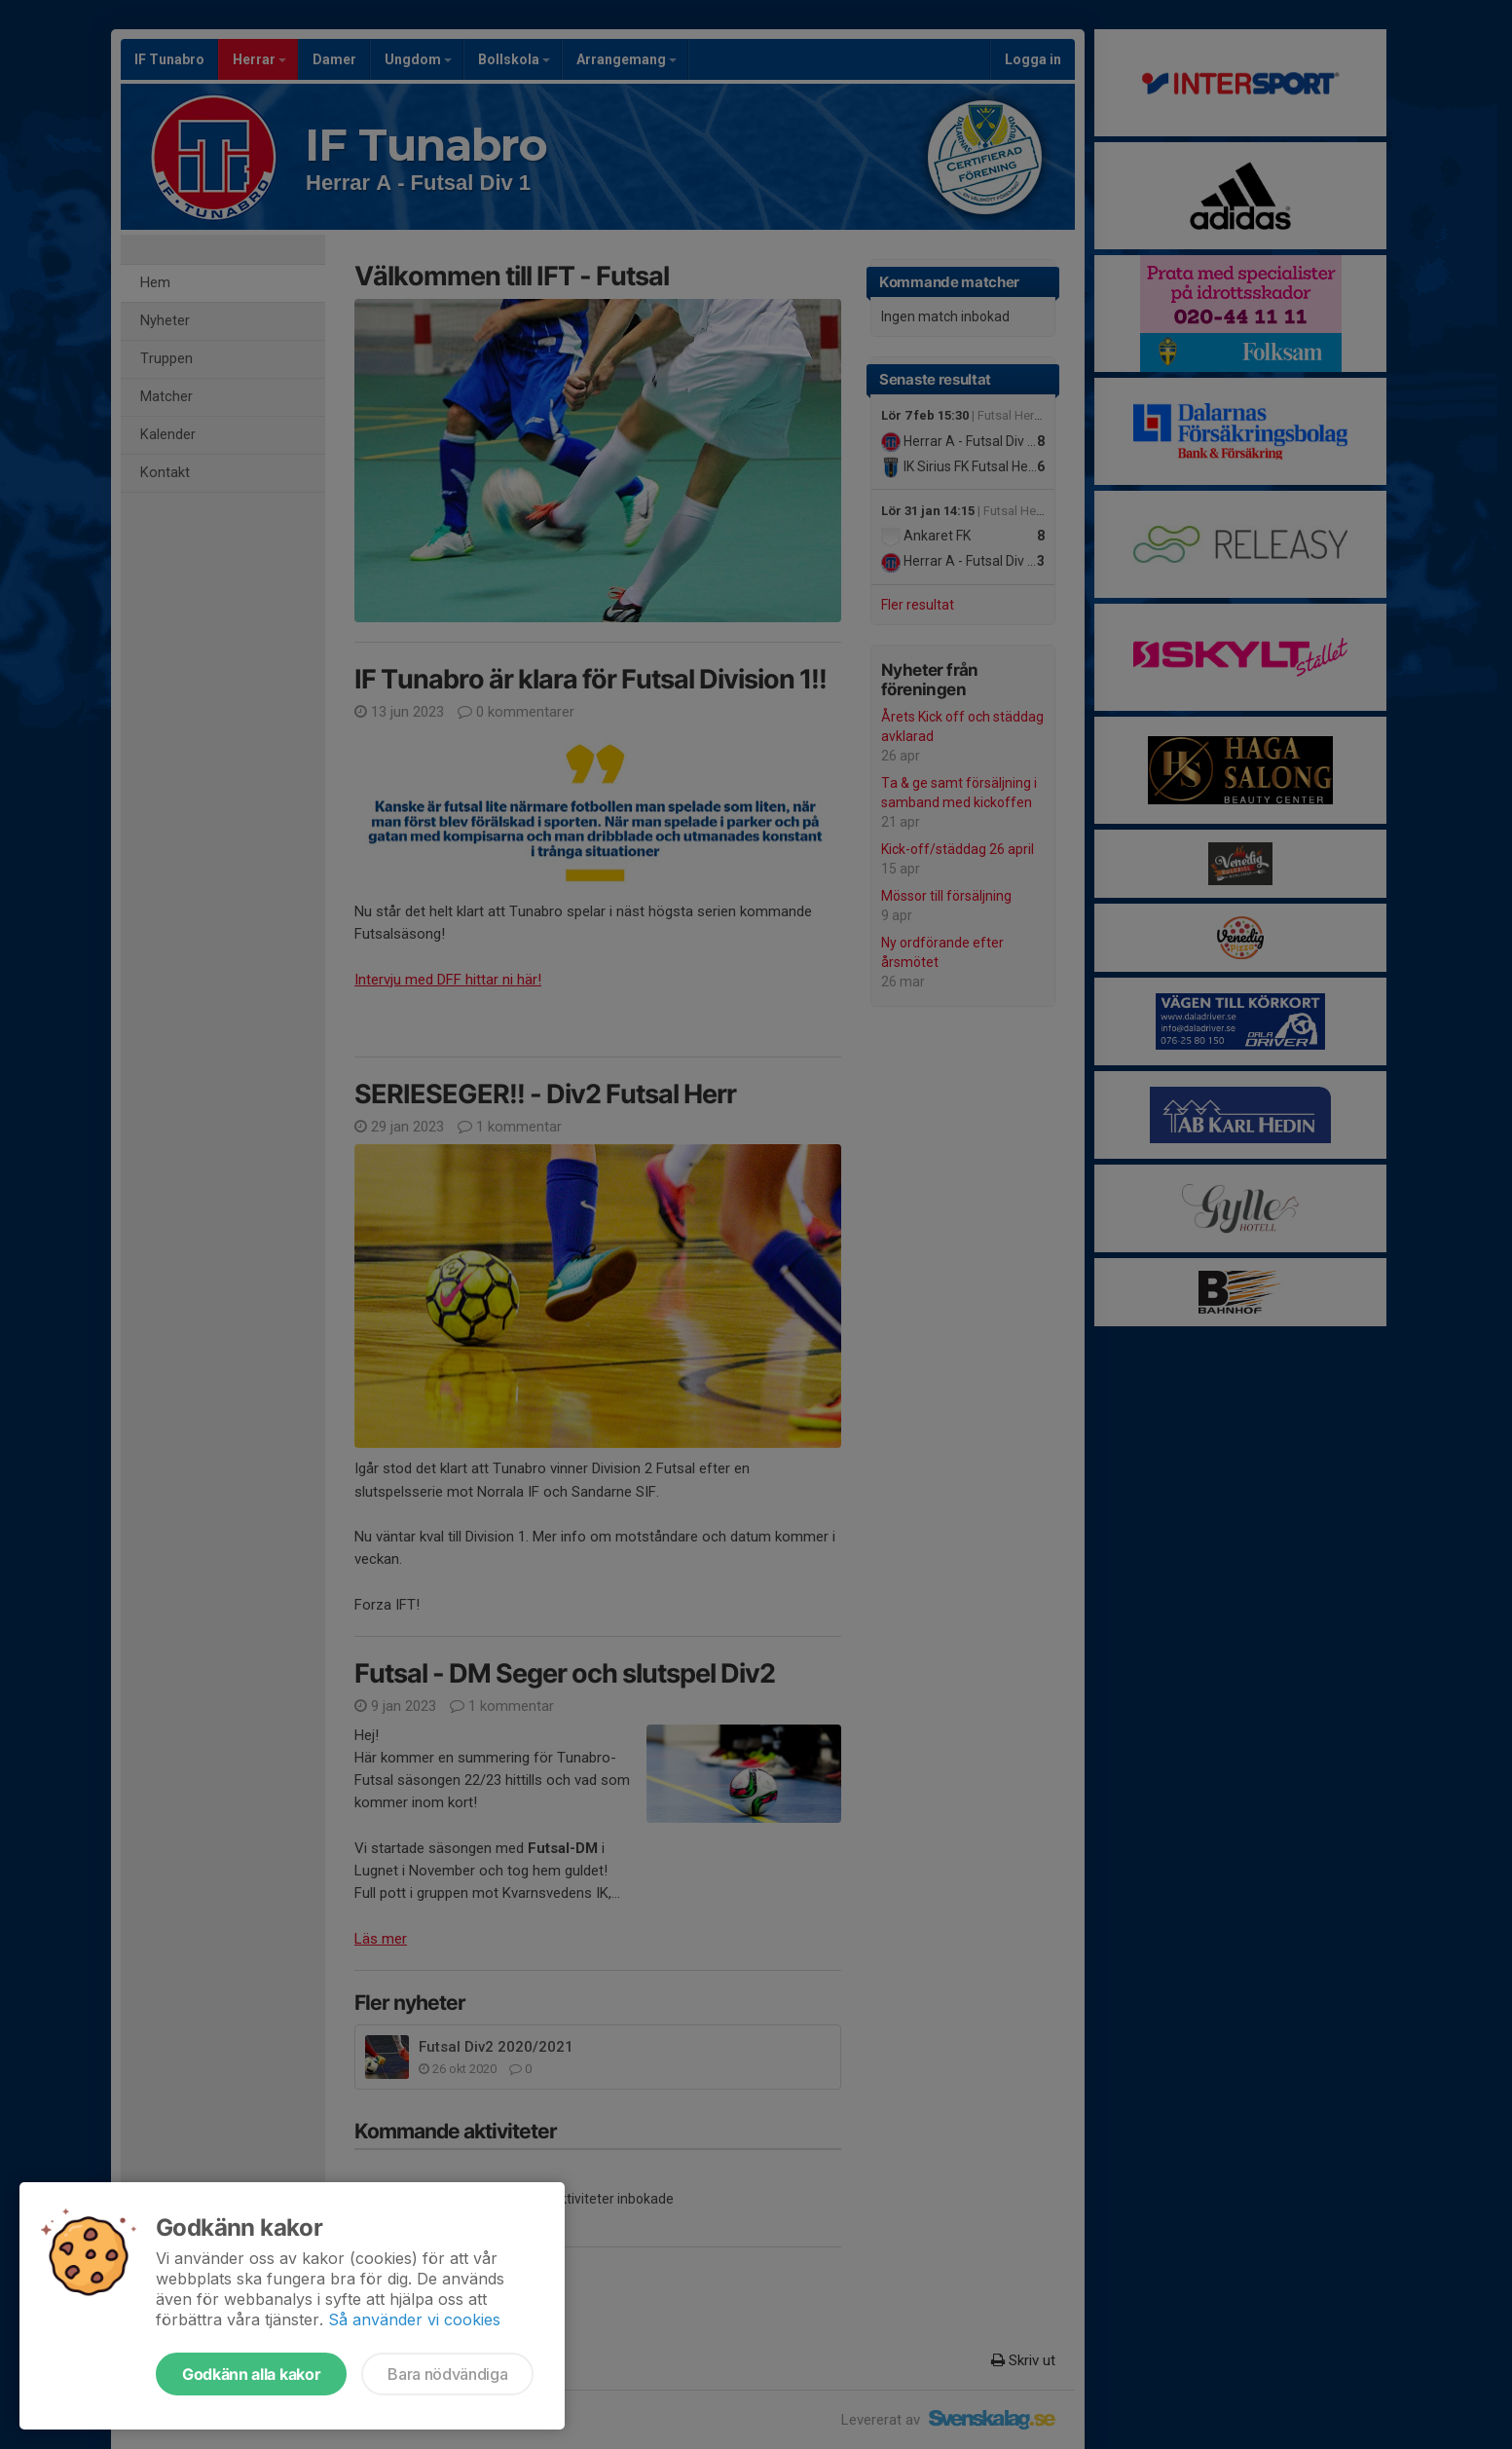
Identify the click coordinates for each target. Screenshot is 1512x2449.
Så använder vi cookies (414, 2319)
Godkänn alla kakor (251, 2374)
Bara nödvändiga (447, 2374)
